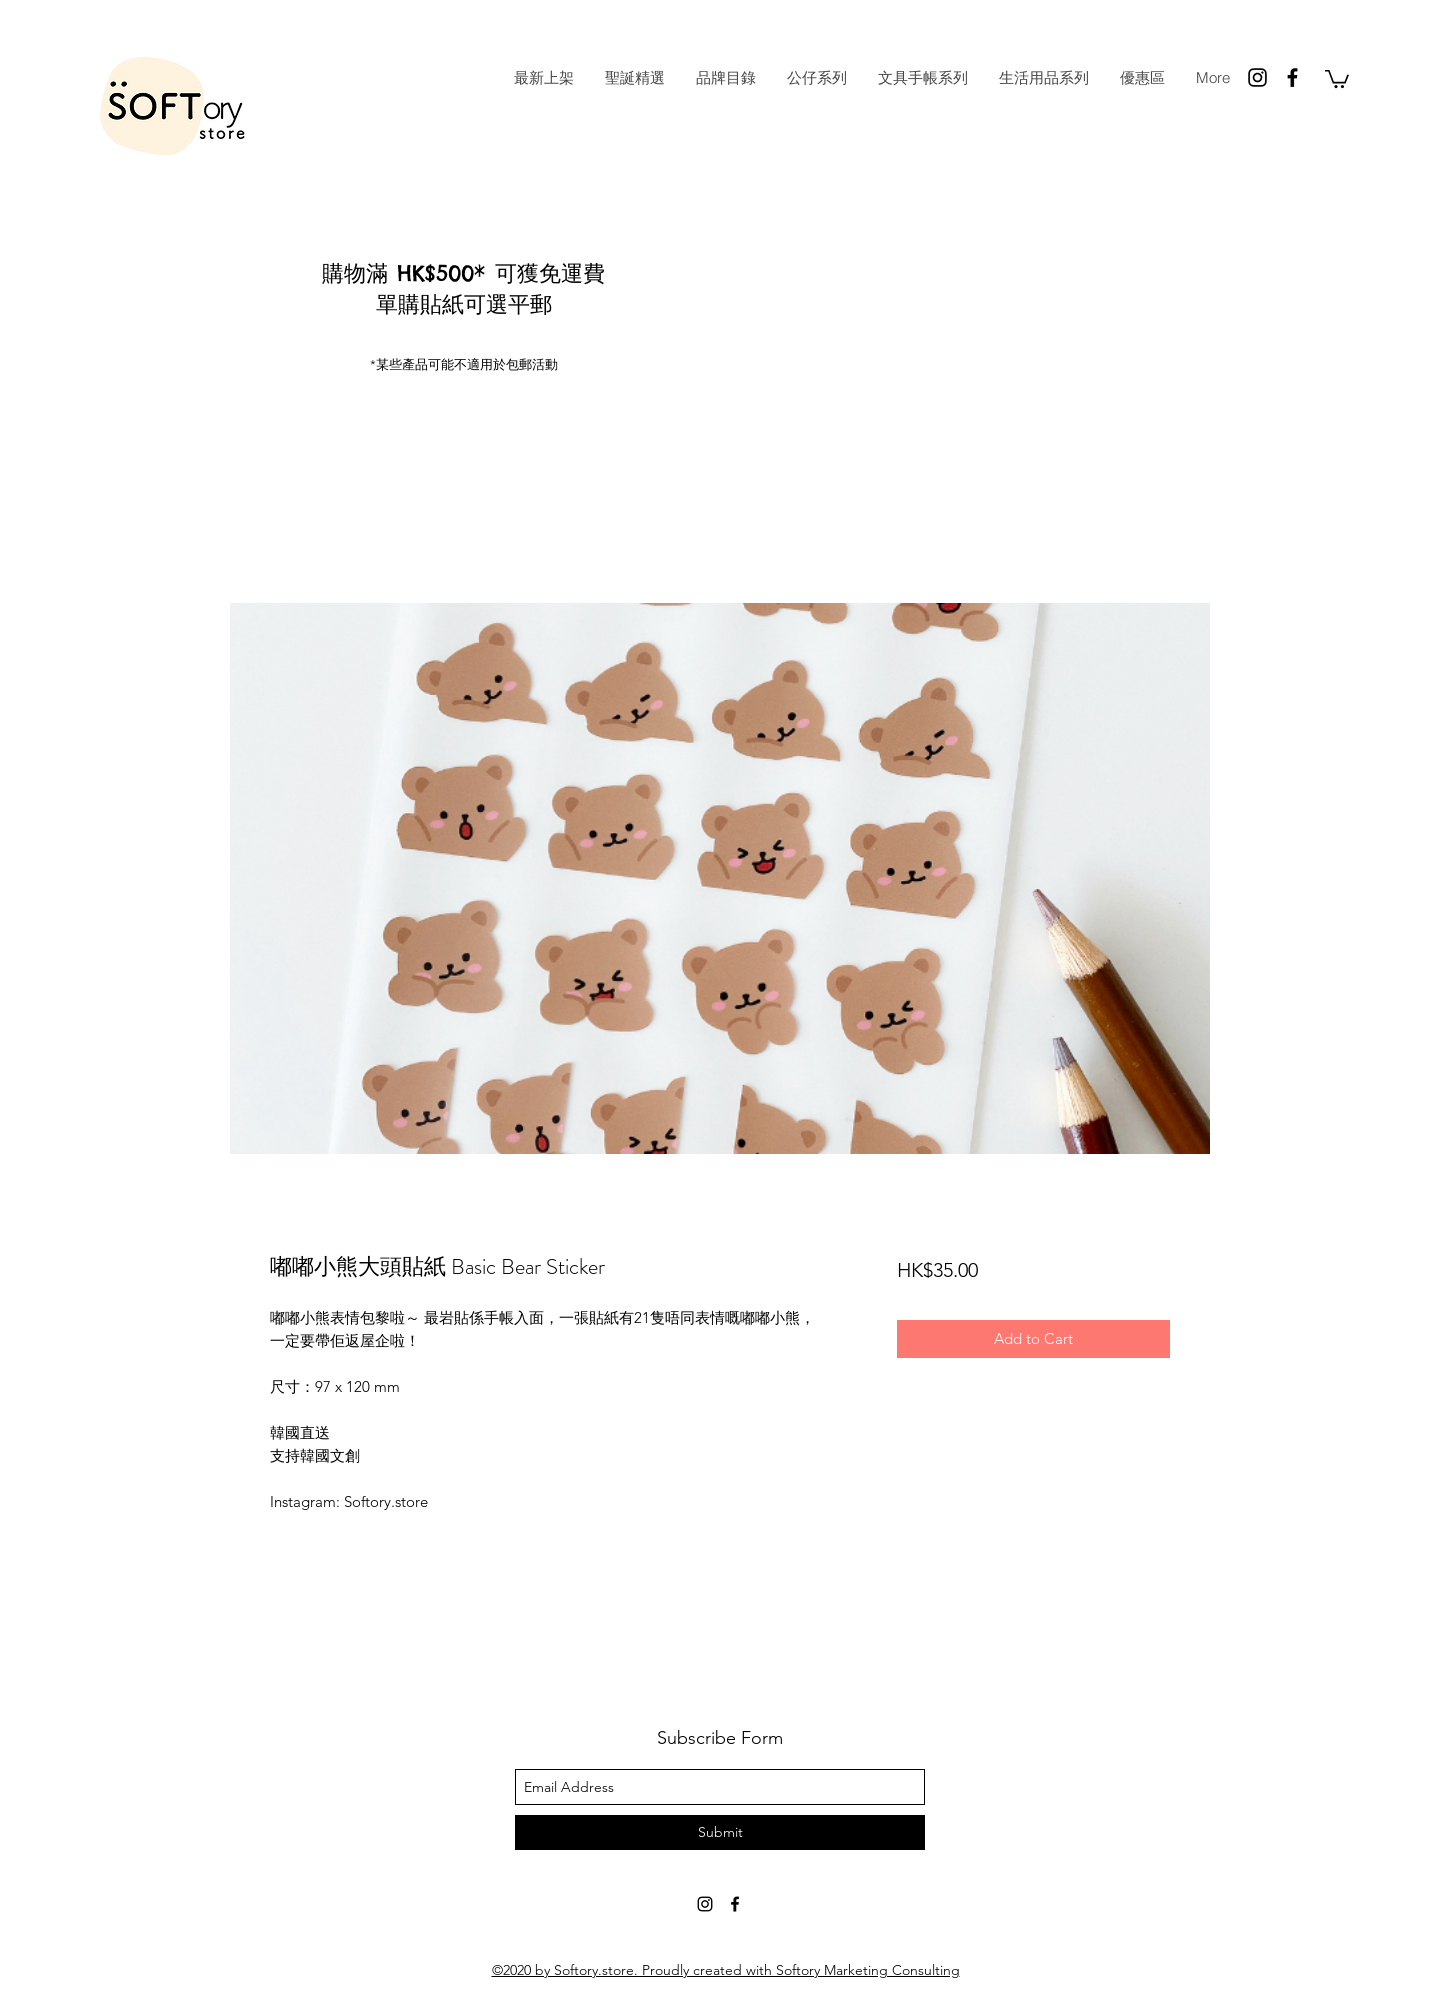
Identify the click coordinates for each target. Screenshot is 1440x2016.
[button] (1337, 78)
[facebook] (1292, 77)
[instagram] (1257, 77)
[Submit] (720, 1832)
